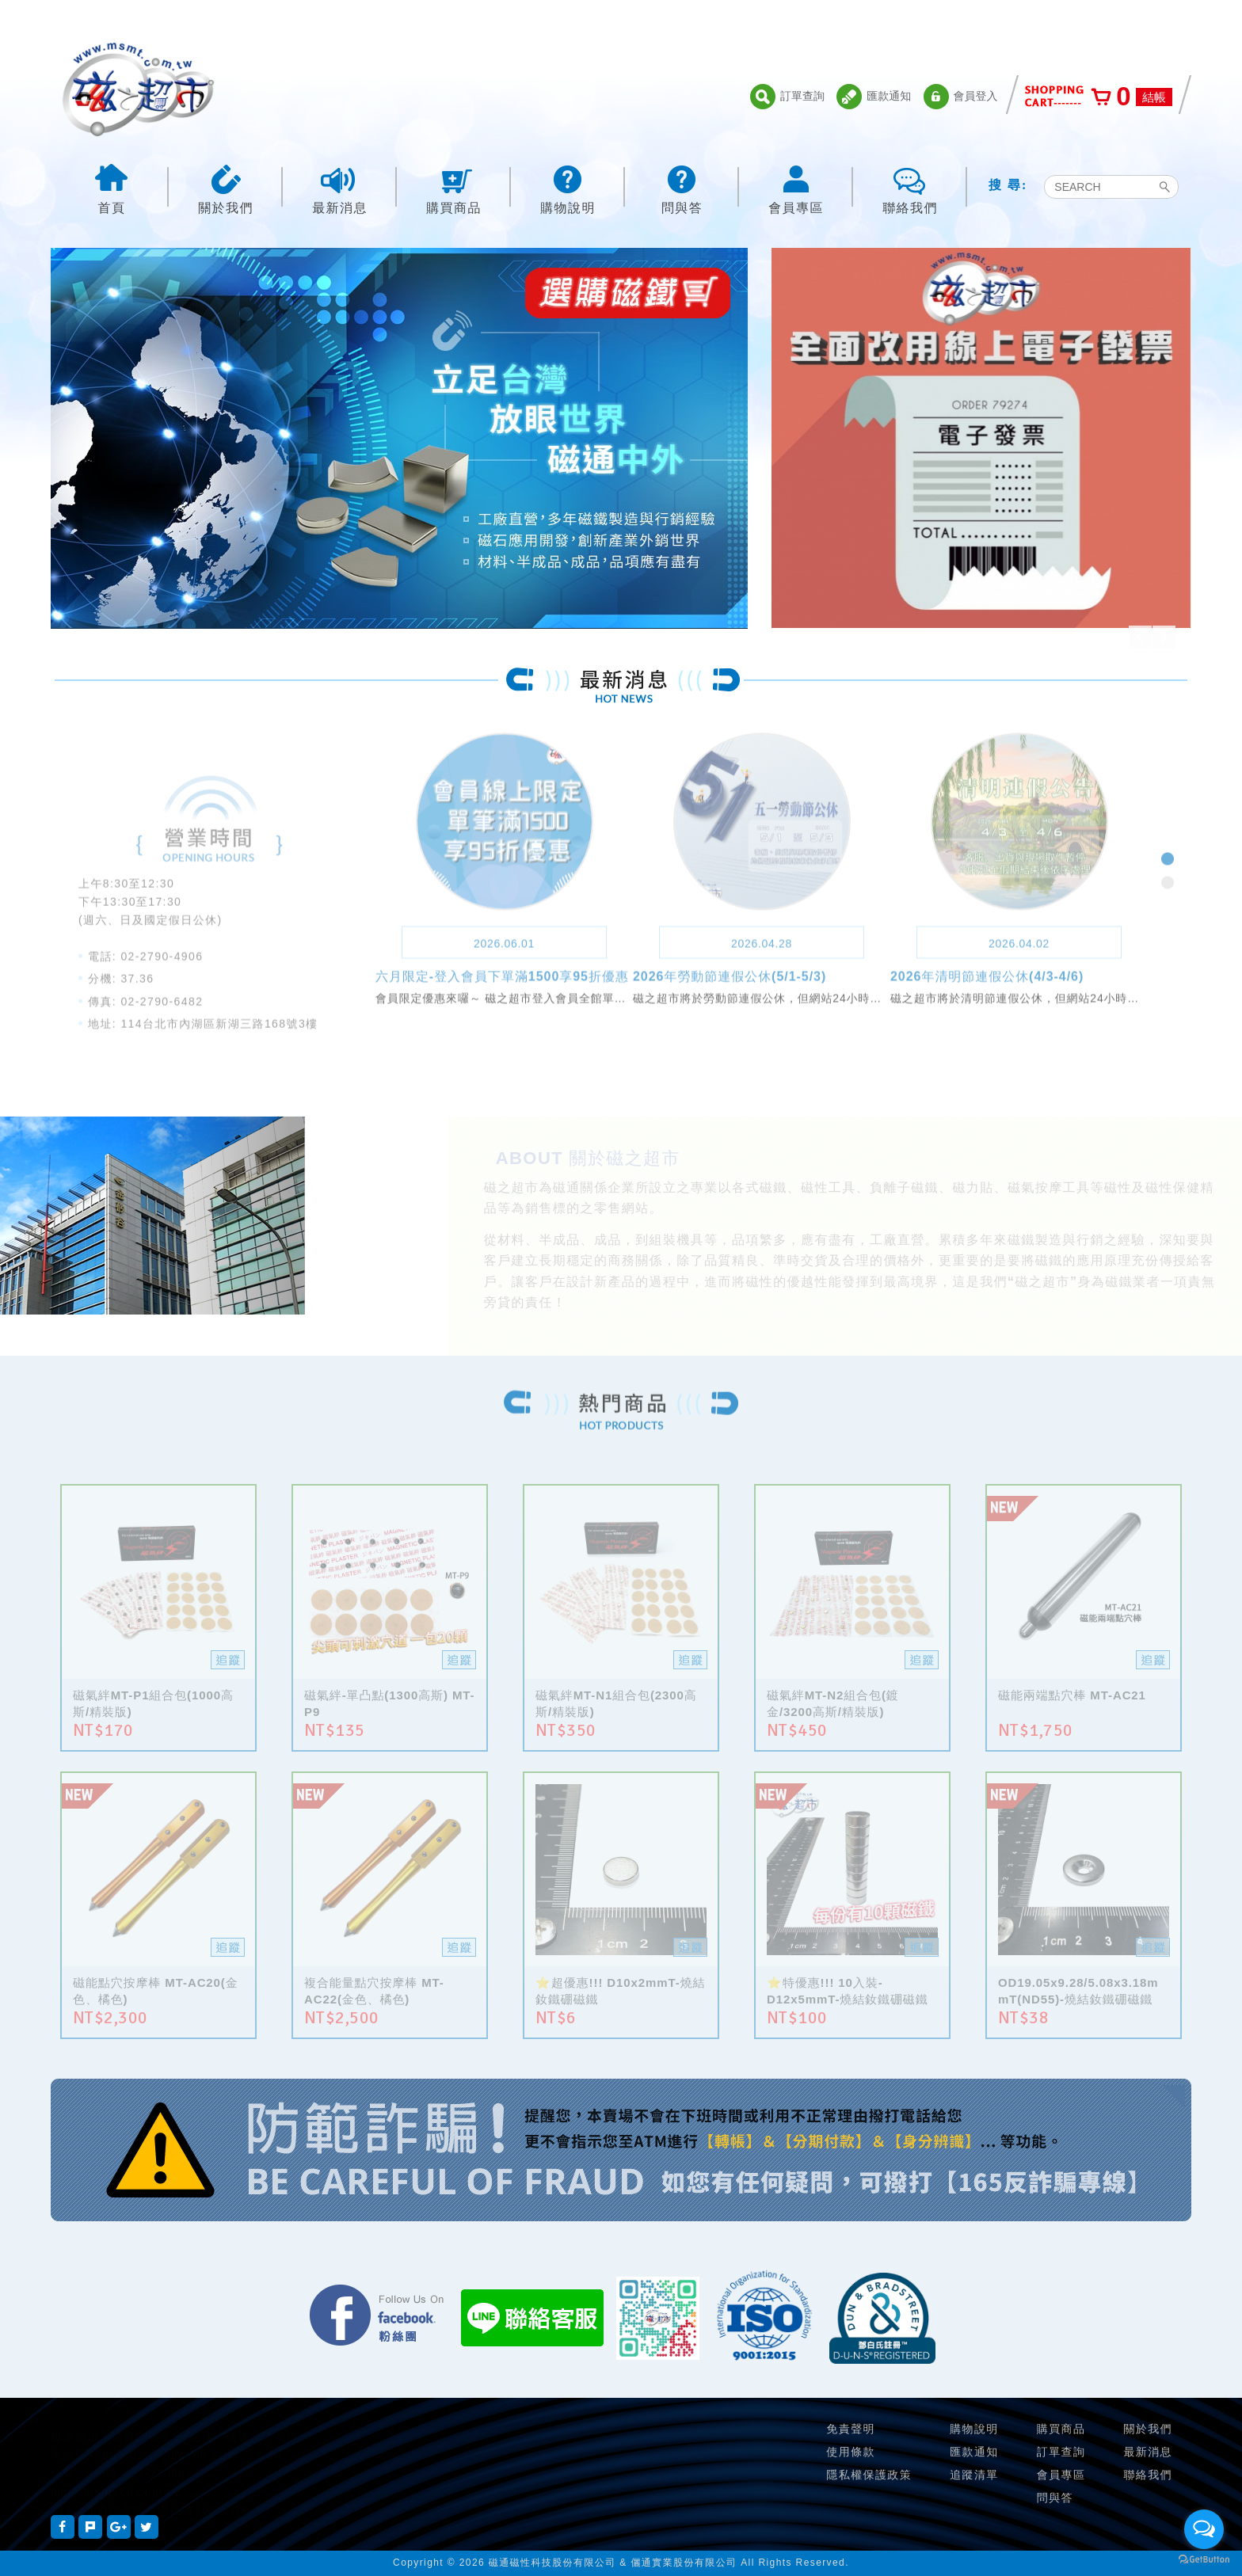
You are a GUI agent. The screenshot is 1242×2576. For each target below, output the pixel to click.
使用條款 (850, 2451)
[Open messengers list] (1204, 2529)
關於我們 (225, 188)
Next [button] (1163, 637)
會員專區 (796, 188)
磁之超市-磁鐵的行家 (138, 89)
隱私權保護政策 (869, 2474)
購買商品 (454, 188)
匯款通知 (873, 96)
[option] (399, 456)
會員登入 (961, 96)
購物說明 (568, 188)
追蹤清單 (974, 2474)
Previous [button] (1140, 637)
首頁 (111, 188)
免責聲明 (850, 2428)
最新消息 (340, 188)
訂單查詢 (787, 96)
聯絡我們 (910, 188)
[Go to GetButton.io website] (1204, 2560)
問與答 (682, 188)
